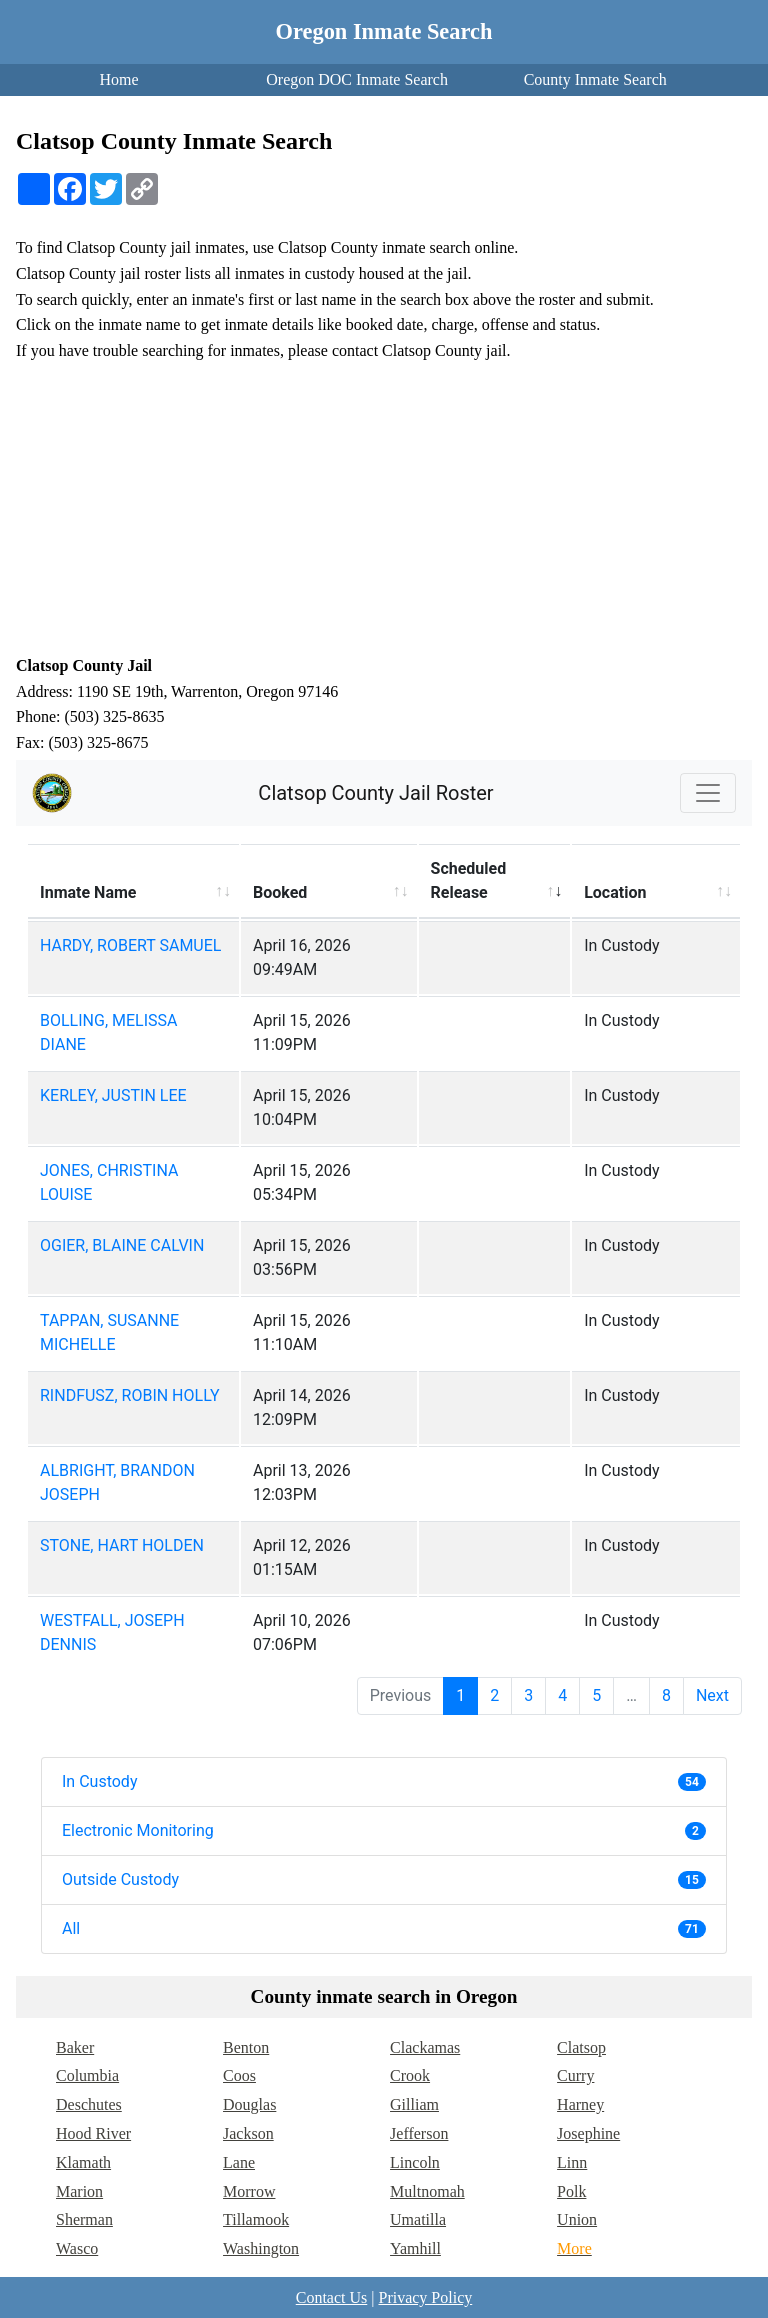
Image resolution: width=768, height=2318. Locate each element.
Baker (75, 2047)
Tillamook (256, 2219)
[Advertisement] (384, 508)
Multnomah (427, 2191)
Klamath (83, 2162)
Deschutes (89, 2104)
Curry (575, 2075)
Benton (246, 2047)
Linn (572, 2162)
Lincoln (415, 2162)
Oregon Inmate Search (384, 31)
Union (577, 2219)
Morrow (249, 2191)
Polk (571, 2191)
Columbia (87, 2075)
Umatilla (418, 2219)
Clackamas (425, 2047)
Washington (261, 2248)
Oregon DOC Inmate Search (357, 79)
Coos (239, 2075)
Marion (79, 2191)
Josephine (588, 2133)
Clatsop (581, 2047)
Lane (239, 2162)
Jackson (248, 2133)
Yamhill (415, 2248)
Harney (580, 2104)
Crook (410, 2075)
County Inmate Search (595, 79)
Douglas (249, 2104)
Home (118, 79)
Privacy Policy (425, 2297)
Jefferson (419, 2133)
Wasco (77, 2248)
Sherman (84, 2219)
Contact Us (332, 2297)
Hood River (93, 2133)
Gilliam (414, 2104)
